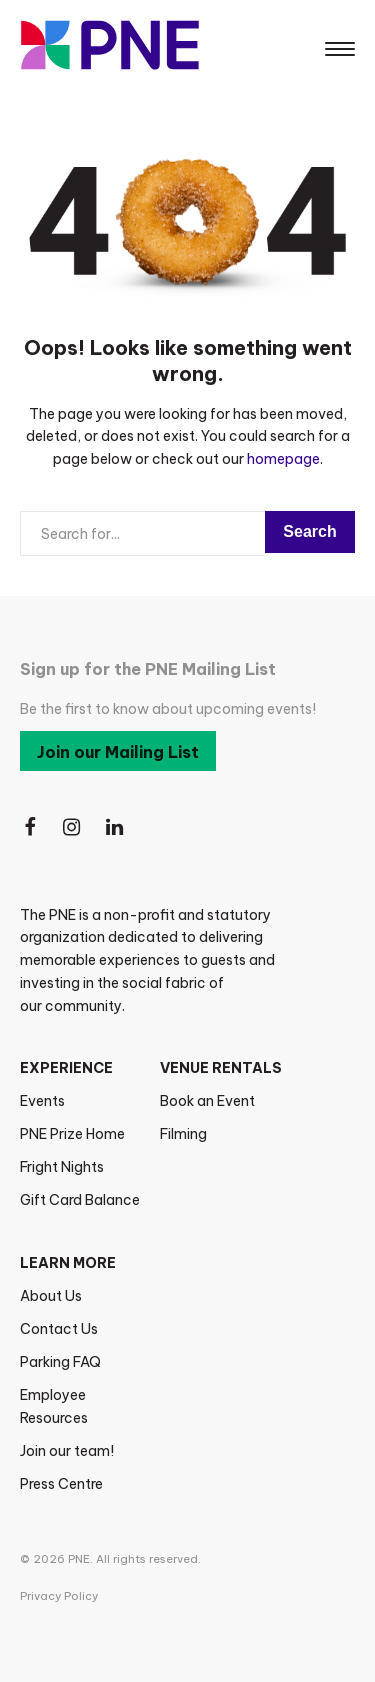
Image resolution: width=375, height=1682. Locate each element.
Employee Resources (54, 1406)
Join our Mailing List (118, 752)
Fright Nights (62, 1167)
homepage (283, 459)
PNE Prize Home (72, 1134)
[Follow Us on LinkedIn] (116, 827)
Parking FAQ (60, 1362)
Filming (183, 1134)
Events (42, 1101)
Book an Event (207, 1101)
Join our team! (67, 1451)
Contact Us (59, 1329)
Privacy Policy (59, 1596)
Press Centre (61, 1484)
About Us (51, 1296)
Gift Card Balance (80, 1200)
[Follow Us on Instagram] (73, 827)
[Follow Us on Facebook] (30, 827)
